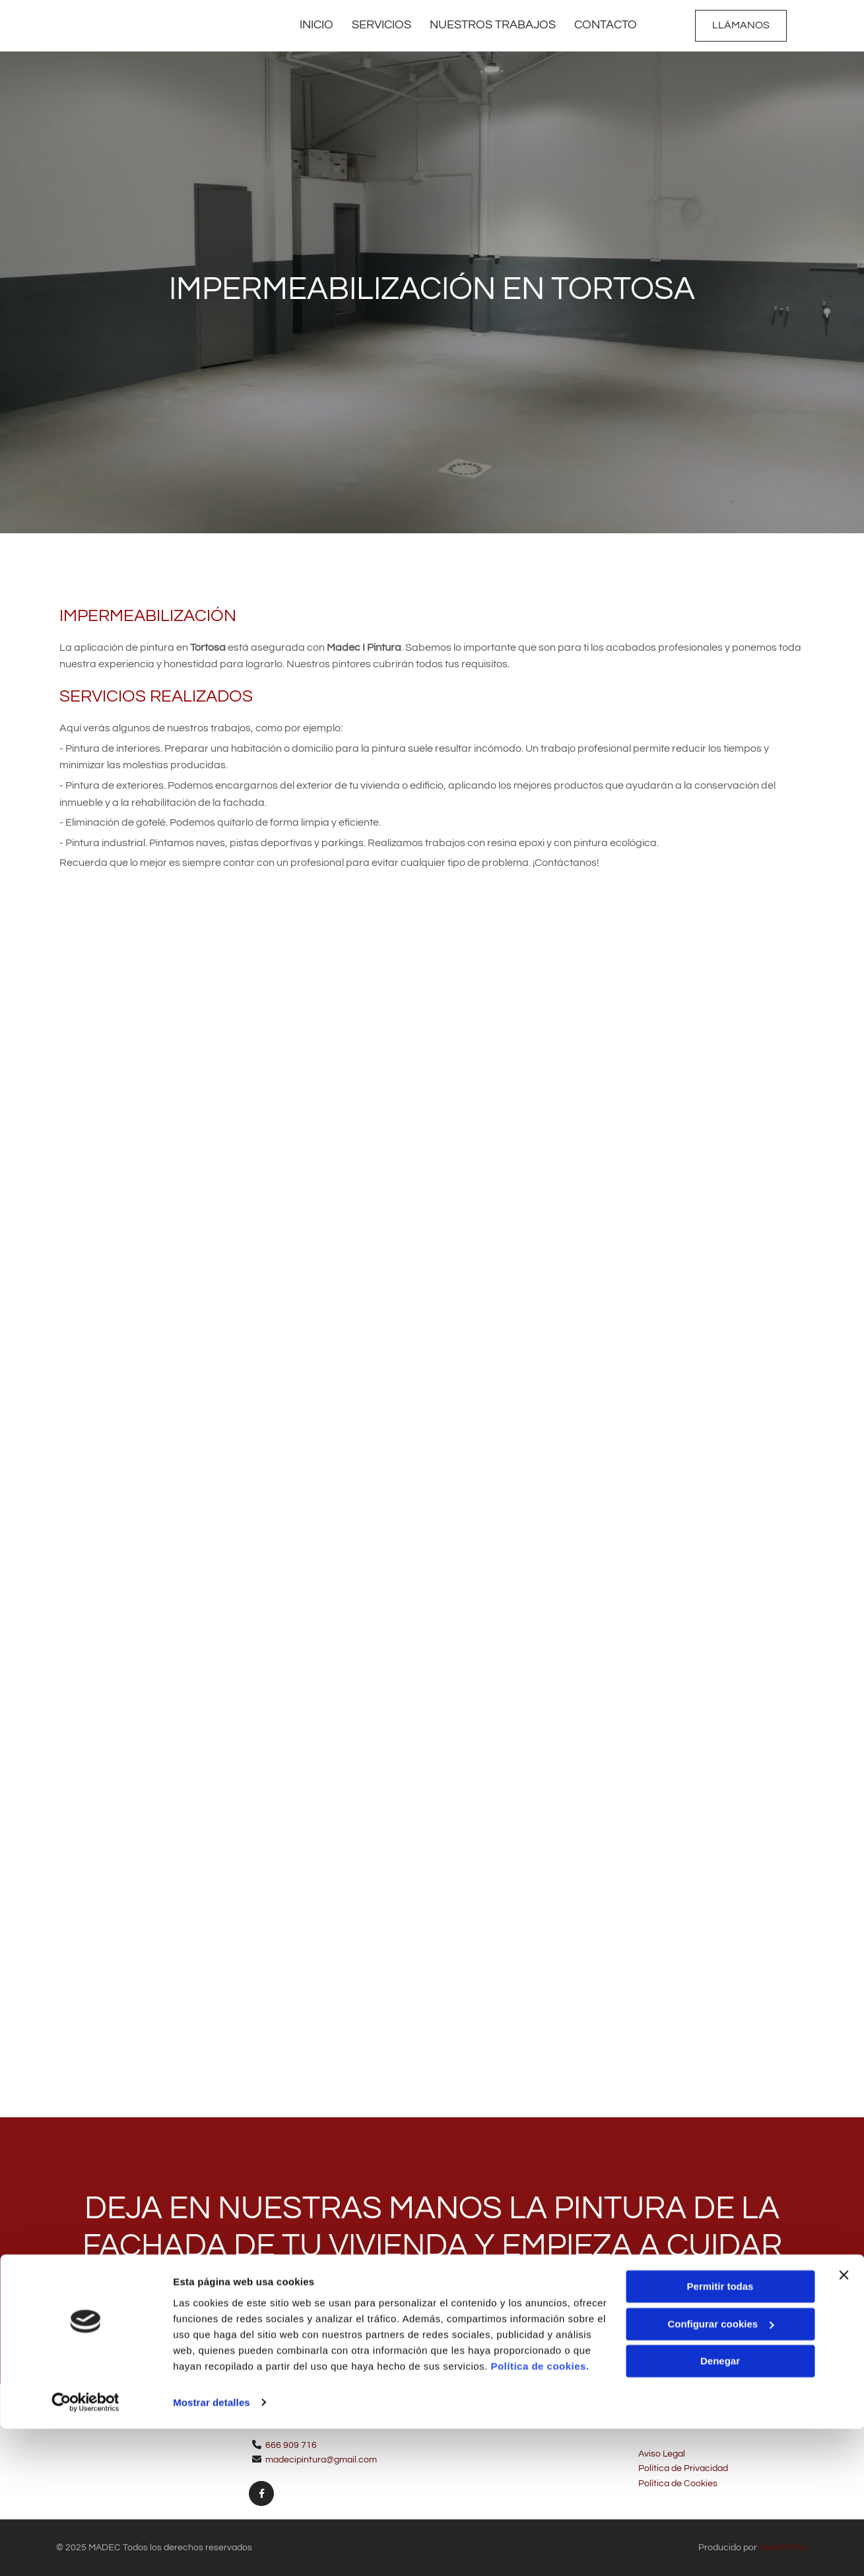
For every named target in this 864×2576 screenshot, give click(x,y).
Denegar (720, 2509)
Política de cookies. (539, 2513)
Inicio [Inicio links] (314, 24)
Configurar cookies (720, 2471)
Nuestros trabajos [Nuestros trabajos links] (493, 24)
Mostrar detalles (211, 2550)
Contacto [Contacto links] (607, 24)
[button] (741, 26)
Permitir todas (720, 2434)
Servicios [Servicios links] (380, 24)
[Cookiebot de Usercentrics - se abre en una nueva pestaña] (85, 2550)
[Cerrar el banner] (843, 2422)
